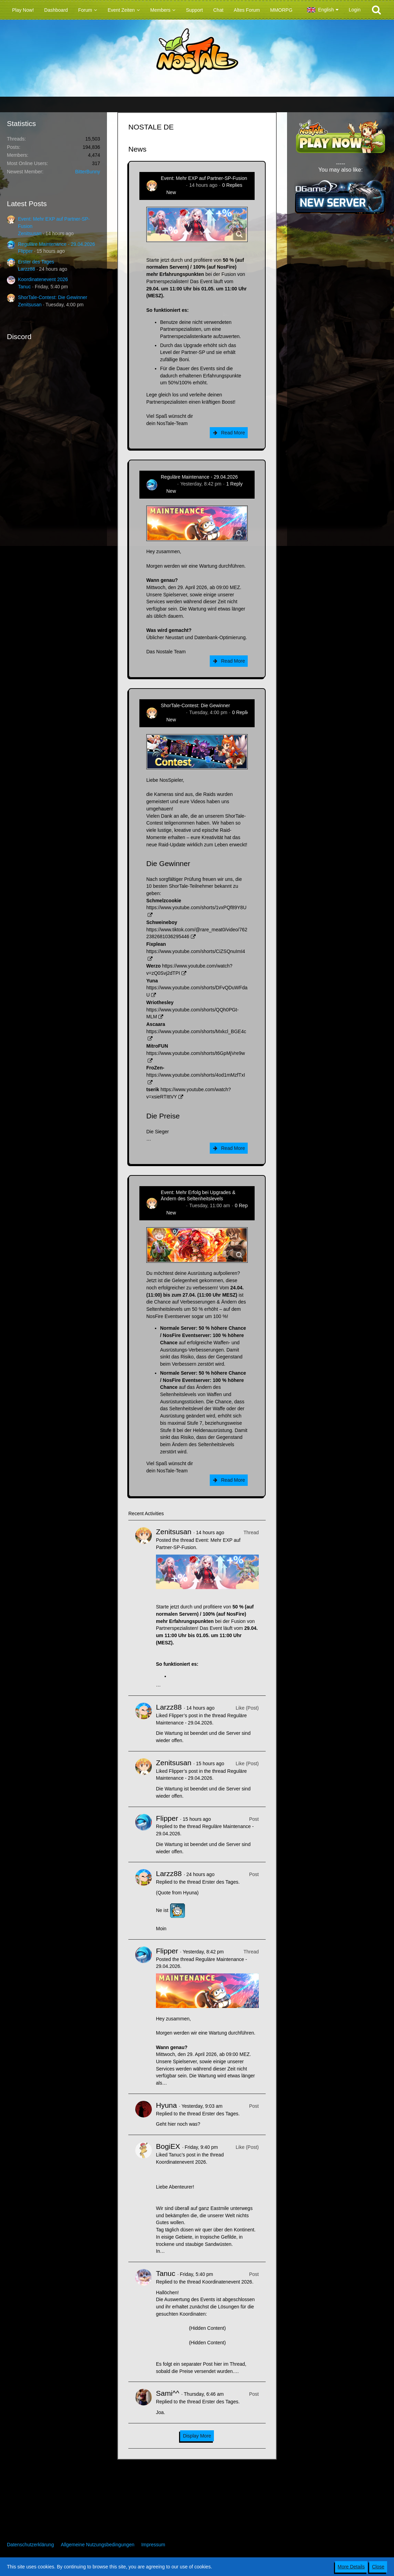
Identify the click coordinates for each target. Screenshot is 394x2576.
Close (378, 2566)
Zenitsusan (29, 233)
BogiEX (168, 2146)
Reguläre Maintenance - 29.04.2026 (56, 244)
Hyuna (166, 2105)
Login (355, 9)
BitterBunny (87, 171)
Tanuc (24, 286)
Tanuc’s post (182, 2154)
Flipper (25, 251)
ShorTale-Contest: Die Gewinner (52, 297)
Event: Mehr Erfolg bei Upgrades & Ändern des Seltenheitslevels (198, 1195)
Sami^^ (167, 2393)
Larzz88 (26, 269)
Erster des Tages (36, 262)
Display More (197, 2436)
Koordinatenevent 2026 (43, 279)
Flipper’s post (183, 1715)
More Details (351, 2566)
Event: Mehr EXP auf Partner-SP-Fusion (204, 178)
